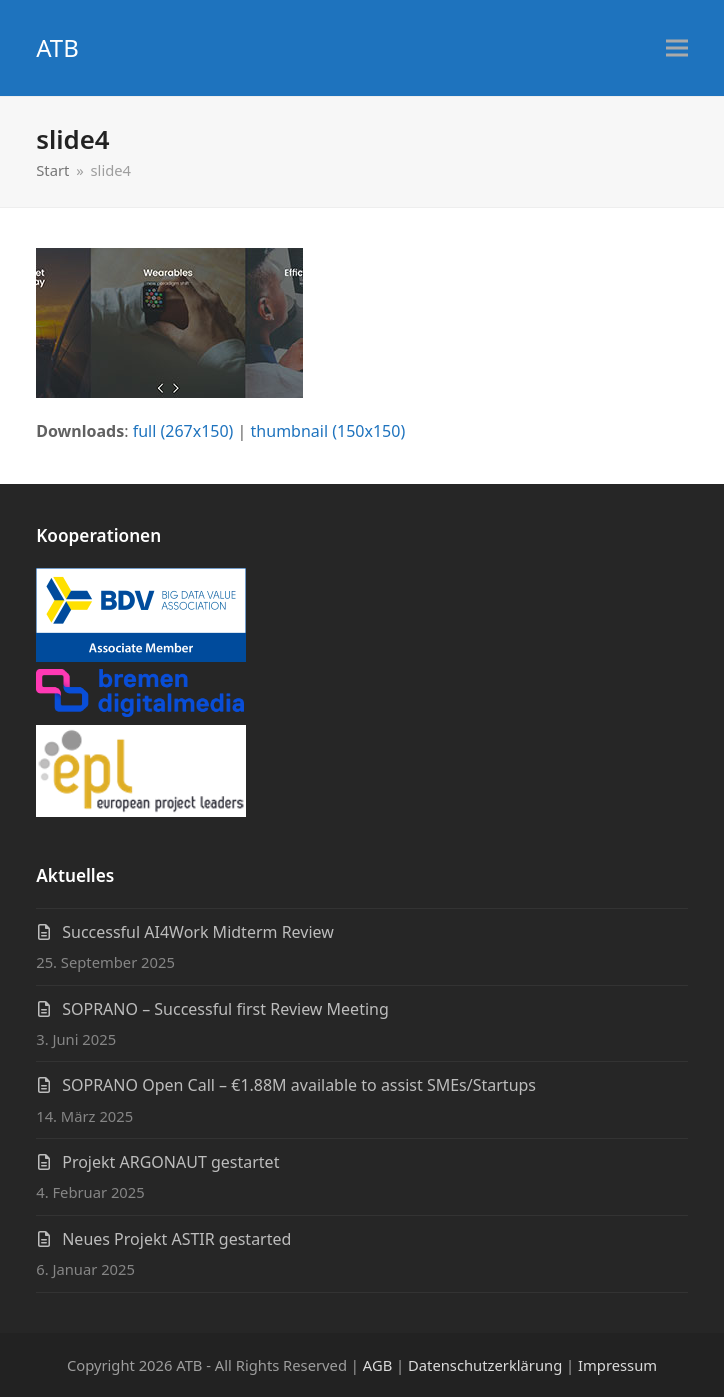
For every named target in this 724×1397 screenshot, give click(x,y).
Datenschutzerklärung (485, 1365)
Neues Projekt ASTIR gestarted (176, 1239)
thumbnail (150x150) (328, 431)
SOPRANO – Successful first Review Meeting (225, 1009)
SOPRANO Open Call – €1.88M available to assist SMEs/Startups (299, 1085)
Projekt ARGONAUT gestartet (170, 1162)
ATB (57, 47)
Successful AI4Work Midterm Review (198, 932)
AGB (377, 1365)
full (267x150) (183, 431)
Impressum (617, 1365)
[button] (677, 48)
